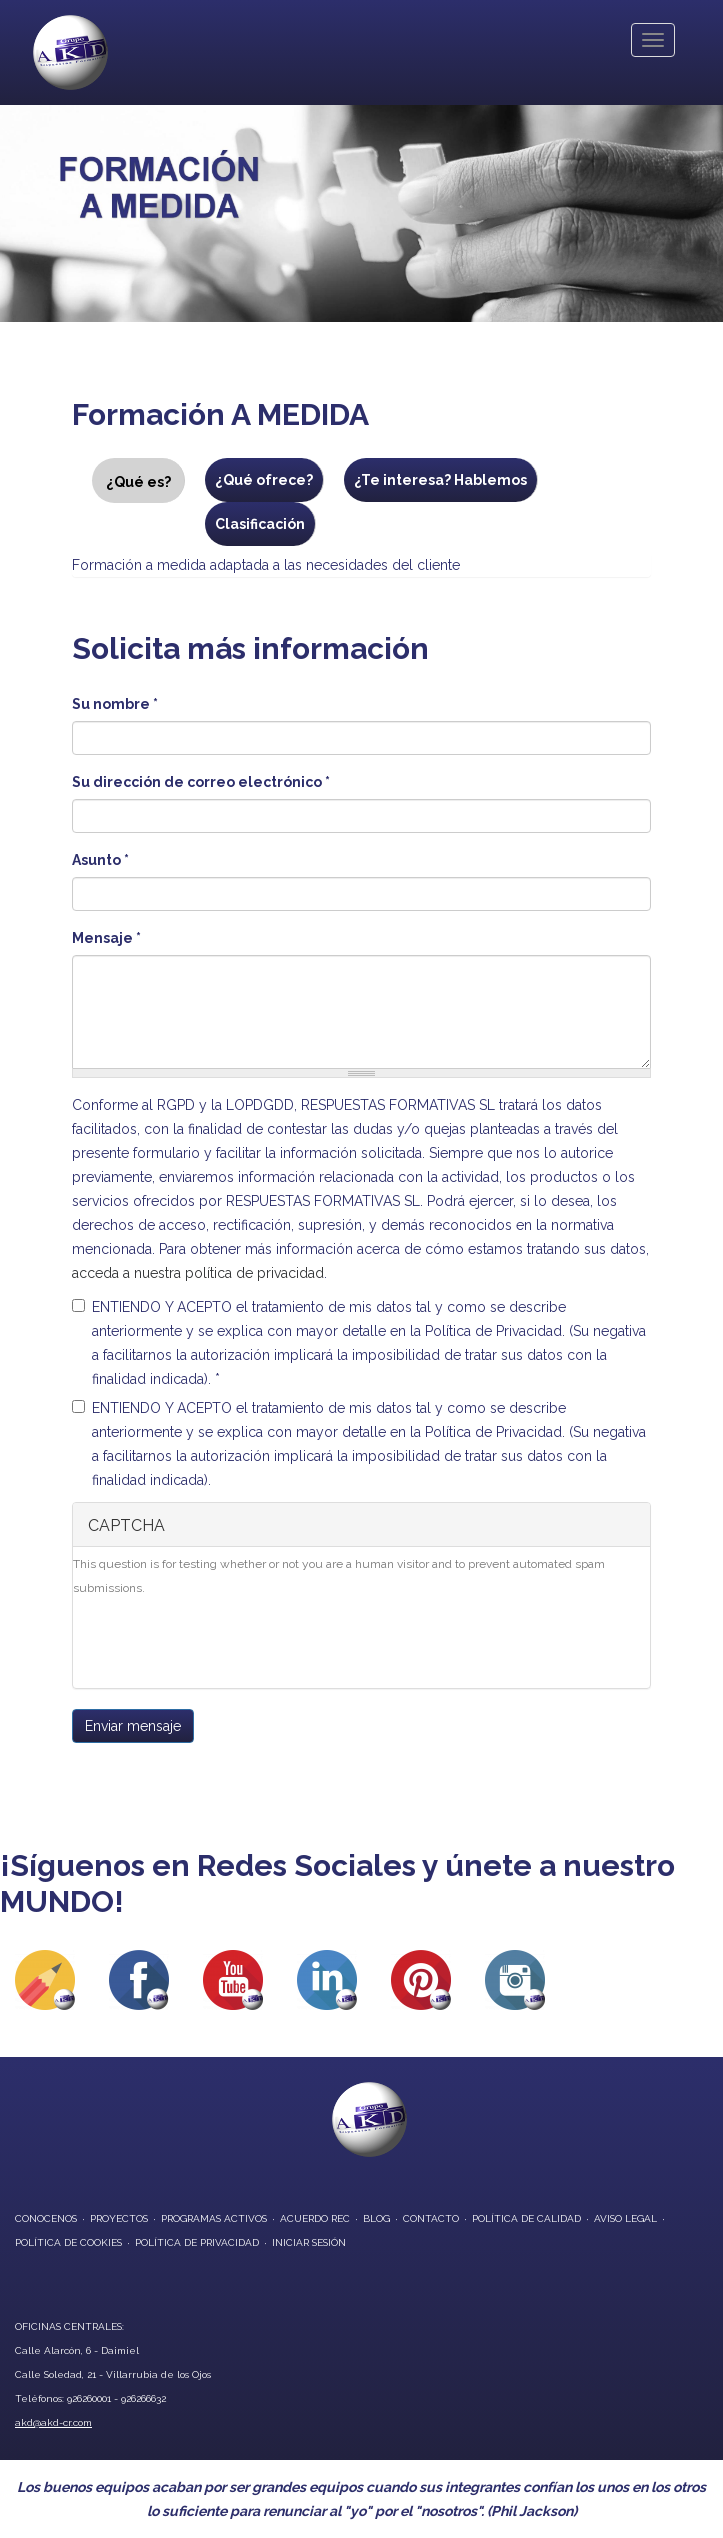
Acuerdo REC (315, 2218)
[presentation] (225, 1649)
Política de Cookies (68, 2242)
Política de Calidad (526, 2218)
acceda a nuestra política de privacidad (198, 1273)
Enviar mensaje (133, 1726)
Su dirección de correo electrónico (201, 782)
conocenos (46, 2218)
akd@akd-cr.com (53, 2422)
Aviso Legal (625, 2218)
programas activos (214, 2218)
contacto (431, 2218)
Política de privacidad (197, 2242)
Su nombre (115, 704)
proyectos (119, 2218)
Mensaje (106, 938)
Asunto (100, 860)
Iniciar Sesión (309, 2242)
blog (376, 2218)
